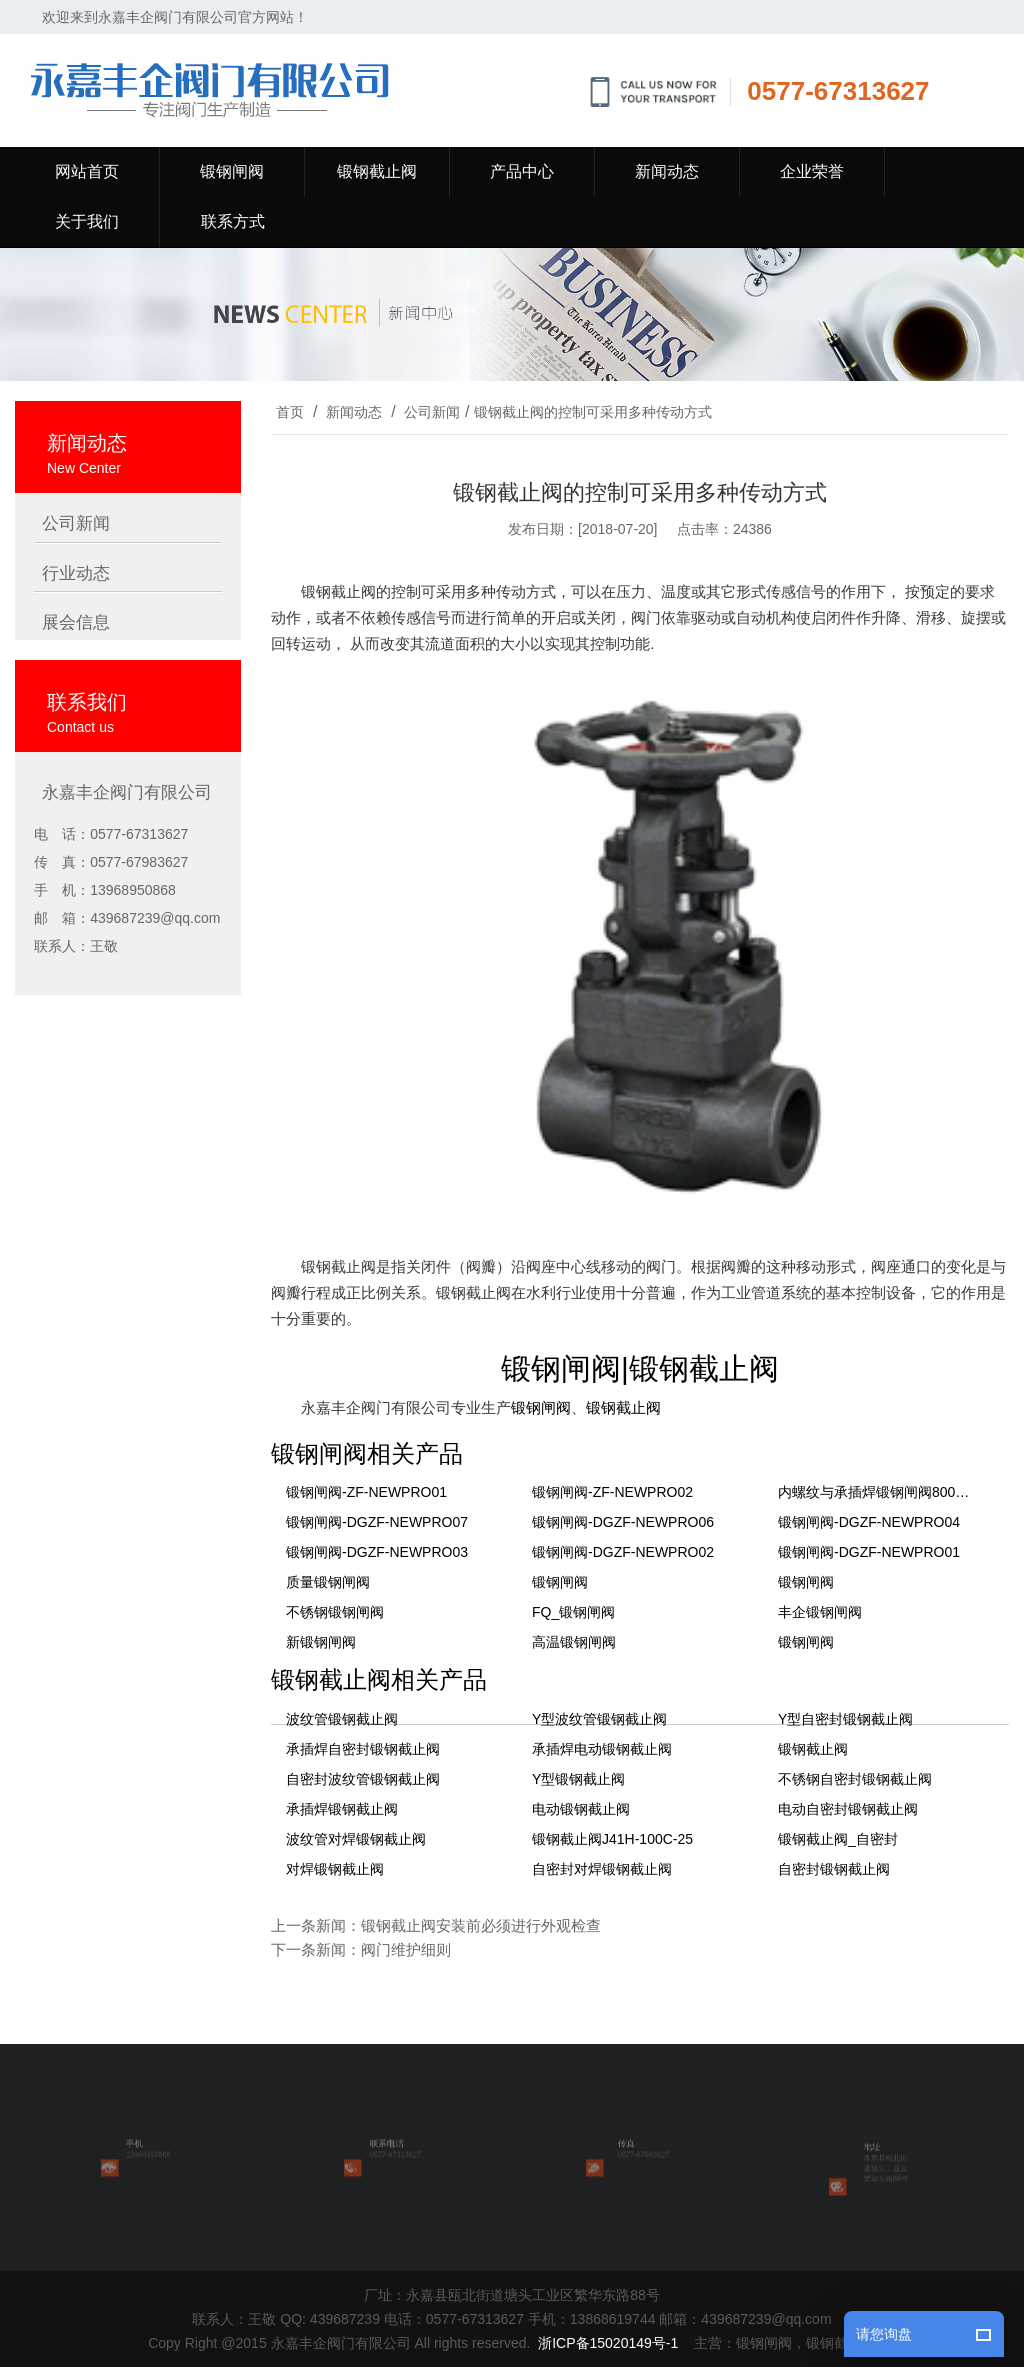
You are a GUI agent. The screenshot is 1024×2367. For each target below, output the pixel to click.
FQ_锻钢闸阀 (573, 1612)
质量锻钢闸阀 (328, 1582)
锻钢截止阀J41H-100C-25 (612, 1839)
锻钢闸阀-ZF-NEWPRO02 (612, 1492)
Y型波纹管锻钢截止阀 (599, 1719)
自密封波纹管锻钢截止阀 (363, 1779)
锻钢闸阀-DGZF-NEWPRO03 (377, 1552)
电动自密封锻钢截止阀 (848, 1809)
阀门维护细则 (406, 1949)
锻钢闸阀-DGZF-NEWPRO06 (623, 1522)
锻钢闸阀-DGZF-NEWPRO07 (377, 1522)
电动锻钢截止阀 (581, 1809)
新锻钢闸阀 (321, 1642)
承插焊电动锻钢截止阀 (602, 1749)
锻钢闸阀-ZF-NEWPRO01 (366, 1492)
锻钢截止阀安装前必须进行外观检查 (481, 1925)
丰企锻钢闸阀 (820, 1612)
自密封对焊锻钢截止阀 (602, 1869)
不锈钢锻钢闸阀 (335, 1612)
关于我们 (87, 221)
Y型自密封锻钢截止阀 (845, 1719)
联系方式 (233, 221)
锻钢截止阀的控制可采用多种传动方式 (593, 412)
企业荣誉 (812, 171)
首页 (290, 412)
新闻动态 (667, 171)
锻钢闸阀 (232, 171)
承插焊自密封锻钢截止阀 (363, 1749)
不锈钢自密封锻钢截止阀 (855, 1779)
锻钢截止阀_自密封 (838, 1839)
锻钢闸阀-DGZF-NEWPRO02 (623, 1552)
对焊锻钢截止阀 (335, 1869)
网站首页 (87, 171)
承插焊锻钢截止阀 (342, 1809)
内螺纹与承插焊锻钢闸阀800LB (875, 1492)
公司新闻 (432, 412)
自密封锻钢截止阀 (834, 1869)
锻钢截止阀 (377, 171)
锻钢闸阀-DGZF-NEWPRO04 (869, 1522)
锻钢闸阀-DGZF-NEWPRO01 (869, 1552)
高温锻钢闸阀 (574, 1642)
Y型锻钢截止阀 (578, 1779)
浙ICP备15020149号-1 (608, 2343)
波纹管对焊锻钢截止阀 (356, 1839)
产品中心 (522, 171)
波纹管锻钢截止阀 (342, 1719)
